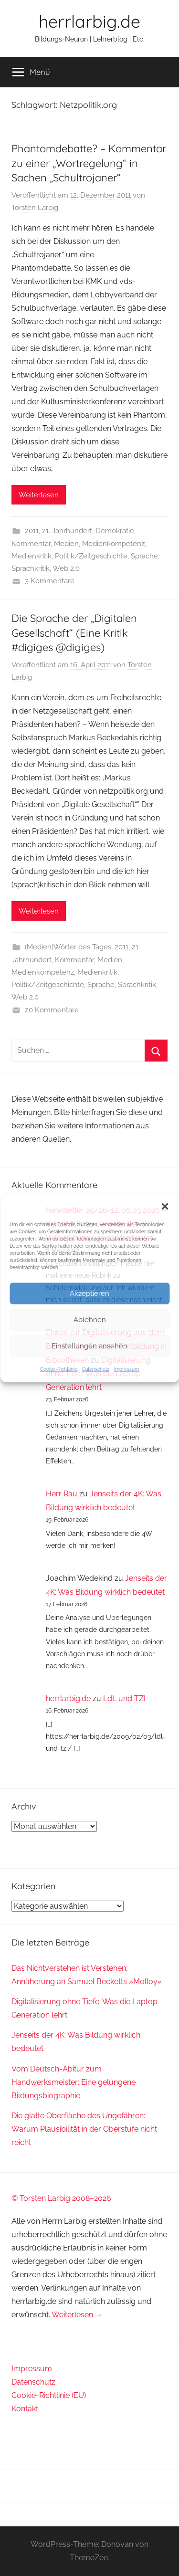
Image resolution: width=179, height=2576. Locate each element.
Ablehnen (90, 1319)
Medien (66, 543)
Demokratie (114, 530)
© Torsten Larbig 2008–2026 (61, 2198)
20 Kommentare (52, 1010)
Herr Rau (61, 1493)
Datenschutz (95, 1368)
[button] (164, 1206)
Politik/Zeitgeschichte (91, 556)
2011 (32, 530)
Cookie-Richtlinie (58, 1368)
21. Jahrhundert (67, 530)
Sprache (144, 556)
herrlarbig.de (89, 21)
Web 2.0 (66, 568)
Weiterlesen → (77, 2314)
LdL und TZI (124, 1698)
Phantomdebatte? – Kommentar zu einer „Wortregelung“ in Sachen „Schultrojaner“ (88, 163)
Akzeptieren (89, 1293)
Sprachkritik (30, 568)
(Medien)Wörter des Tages (68, 947)
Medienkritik (31, 556)
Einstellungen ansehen (89, 1346)
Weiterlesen (39, 495)
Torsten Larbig (34, 207)
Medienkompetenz (113, 543)
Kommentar (31, 543)
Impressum (126, 1368)
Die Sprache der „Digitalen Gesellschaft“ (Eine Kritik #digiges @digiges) (74, 632)
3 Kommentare (49, 581)
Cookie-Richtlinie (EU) (48, 2395)
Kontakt (24, 2408)
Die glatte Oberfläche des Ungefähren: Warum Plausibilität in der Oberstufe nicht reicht (84, 2129)
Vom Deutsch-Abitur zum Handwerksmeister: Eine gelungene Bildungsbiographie (73, 2082)
